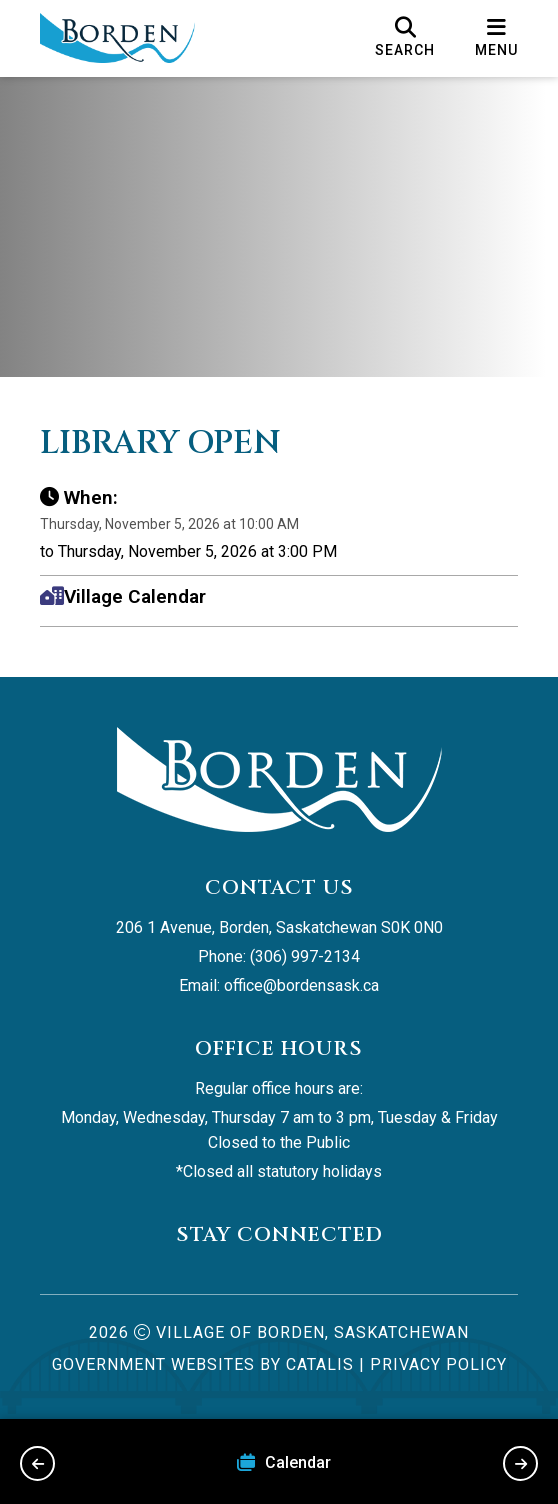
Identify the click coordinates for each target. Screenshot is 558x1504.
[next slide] (520, 1463)
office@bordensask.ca (301, 985)
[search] (405, 38)
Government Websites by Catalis (203, 1364)
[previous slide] (37, 1463)
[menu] (496, 38)
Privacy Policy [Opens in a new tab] (438, 1364)
